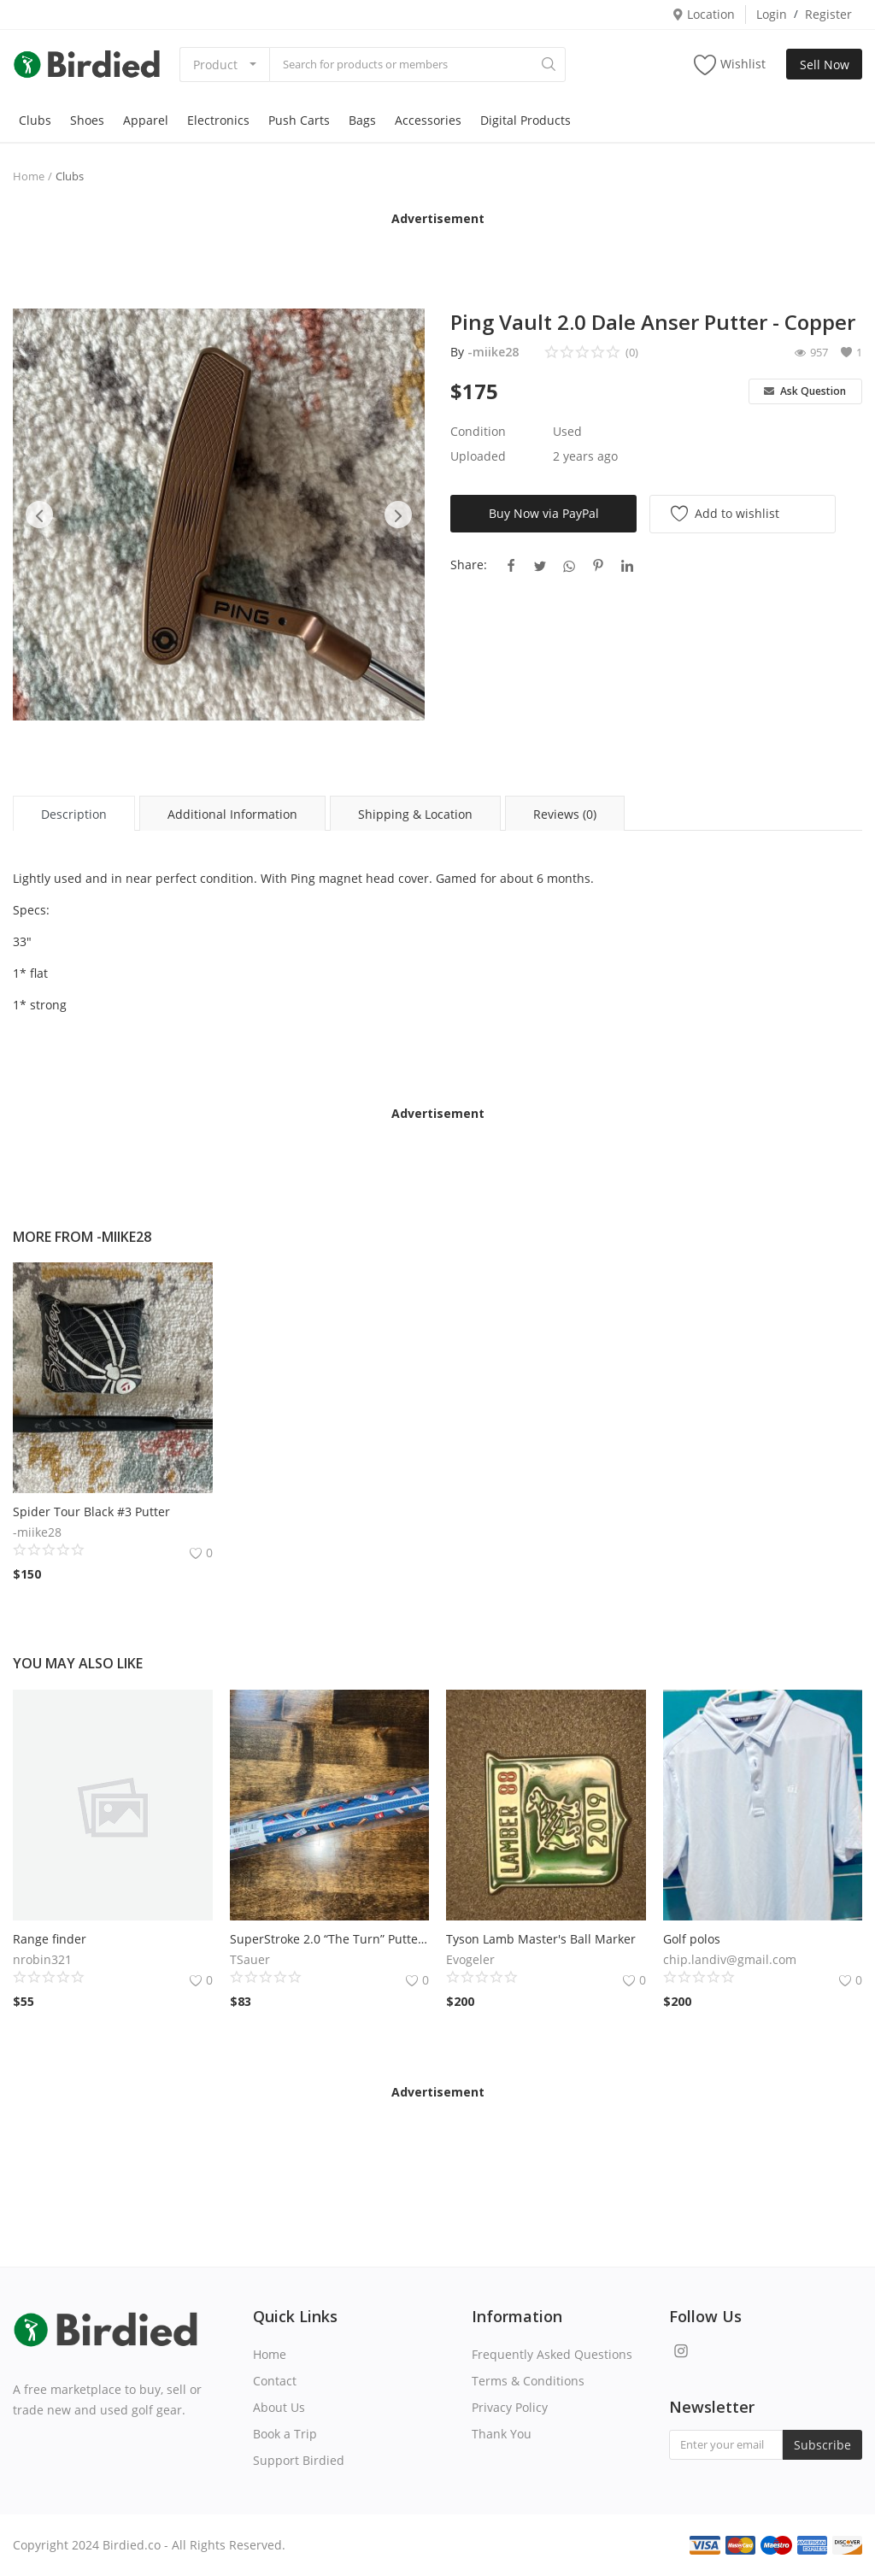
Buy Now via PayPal (544, 513)
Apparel (145, 120)
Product (215, 64)
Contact (275, 2381)
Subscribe (822, 2445)
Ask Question (805, 391)
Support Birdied (298, 2460)
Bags (362, 120)
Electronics (218, 120)
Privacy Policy (510, 2407)
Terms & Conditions (528, 2381)
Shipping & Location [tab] (415, 814)
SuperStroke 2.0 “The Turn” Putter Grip (330, 1939)
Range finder (49, 1939)
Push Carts (299, 120)
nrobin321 (42, 1959)
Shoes (87, 120)
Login (771, 14)
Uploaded (478, 456)
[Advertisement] (437, 253)
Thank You (501, 2434)
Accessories (428, 120)
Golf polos (691, 1939)
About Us (279, 2407)
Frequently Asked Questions (552, 2354)
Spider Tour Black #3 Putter (91, 1511)
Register (828, 14)
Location (703, 14)
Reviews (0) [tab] (564, 814)
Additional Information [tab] (232, 814)
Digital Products (525, 120)
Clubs (35, 120)
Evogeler (470, 1959)
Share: (468, 564)
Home (28, 176)
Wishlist (730, 64)
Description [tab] (74, 814)
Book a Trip (285, 2434)
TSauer (250, 1959)
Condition (478, 431)
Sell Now (824, 64)
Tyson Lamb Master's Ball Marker (541, 1939)
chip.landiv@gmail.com (729, 1959)
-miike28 (493, 352)
